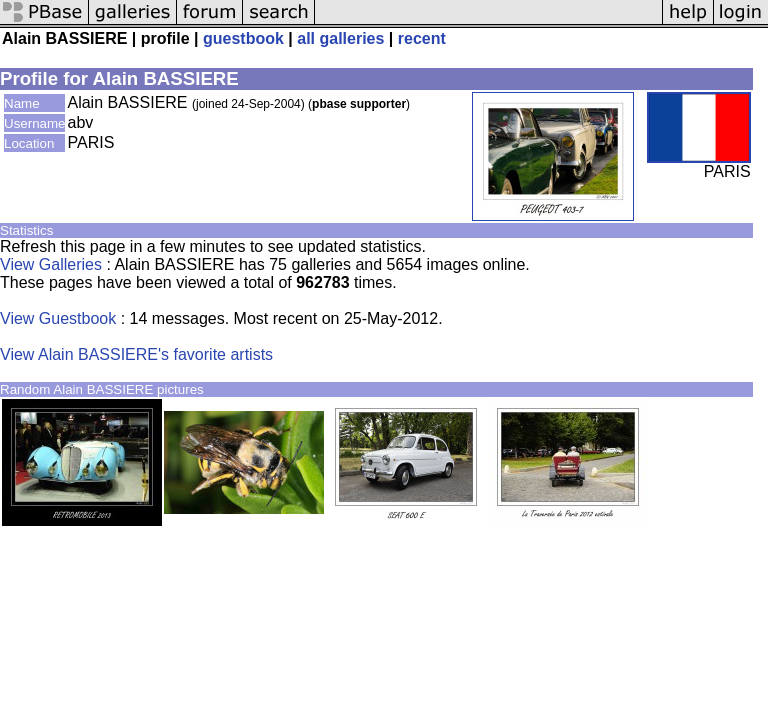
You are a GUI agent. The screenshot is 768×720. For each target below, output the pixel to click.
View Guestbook (58, 318)
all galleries (340, 38)
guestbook (243, 38)
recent (422, 38)
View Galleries (51, 264)
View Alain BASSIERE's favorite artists (136, 354)
